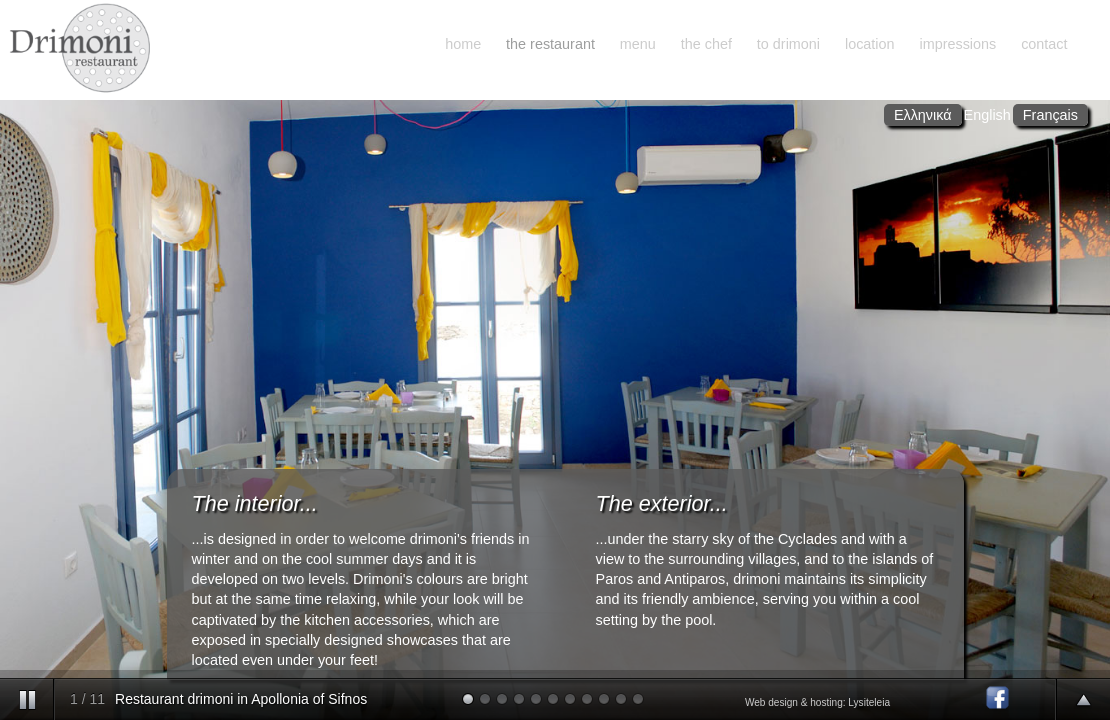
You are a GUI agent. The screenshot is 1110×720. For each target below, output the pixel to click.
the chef (706, 44)
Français (1050, 115)
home (463, 44)
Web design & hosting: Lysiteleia (817, 702)
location (870, 44)
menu (638, 44)
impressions (957, 44)
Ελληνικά (923, 115)
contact (1044, 44)
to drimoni (788, 44)
